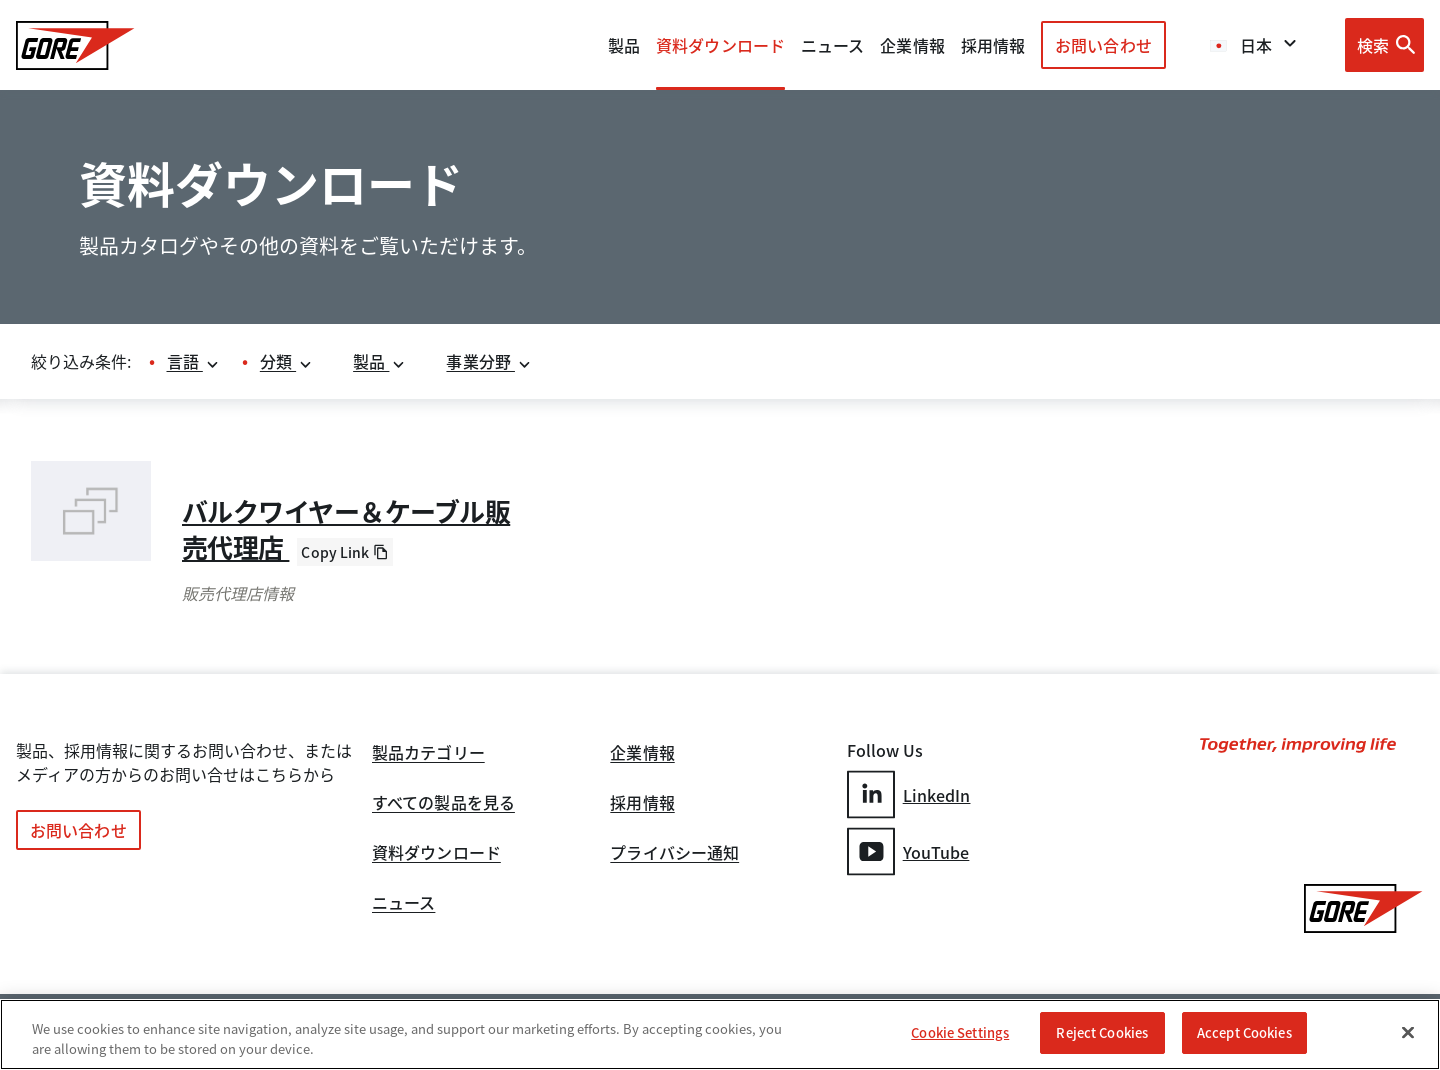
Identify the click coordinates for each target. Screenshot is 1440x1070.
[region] (720, 1034)
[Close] (1408, 1032)
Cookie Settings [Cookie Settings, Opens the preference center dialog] (960, 1032)
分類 (286, 361)
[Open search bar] (1384, 45)
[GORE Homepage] (75, 45)
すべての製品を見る (443, 804)
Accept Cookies (1244, 1032)
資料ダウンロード (436, 854)
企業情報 (912, 45)
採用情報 (642, 804)
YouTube (908, 851)
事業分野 (489, 361)
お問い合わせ (1103, 45)
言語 (193, 361)
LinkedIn (909, 794)
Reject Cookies (1102, 1032)
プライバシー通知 (674, 854)
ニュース (403, 904)
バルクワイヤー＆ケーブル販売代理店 (346, 529)
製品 (624, 45)
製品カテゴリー (428, 754)
